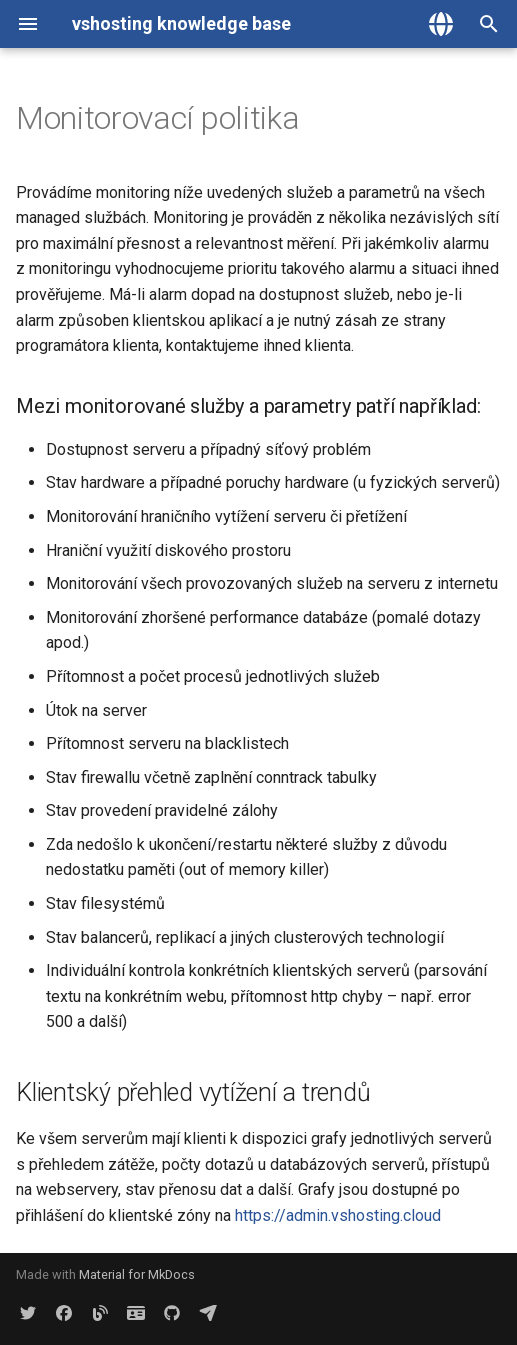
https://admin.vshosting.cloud (338, 1215)
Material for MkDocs (137, 1274)
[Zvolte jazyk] (441, 24)
